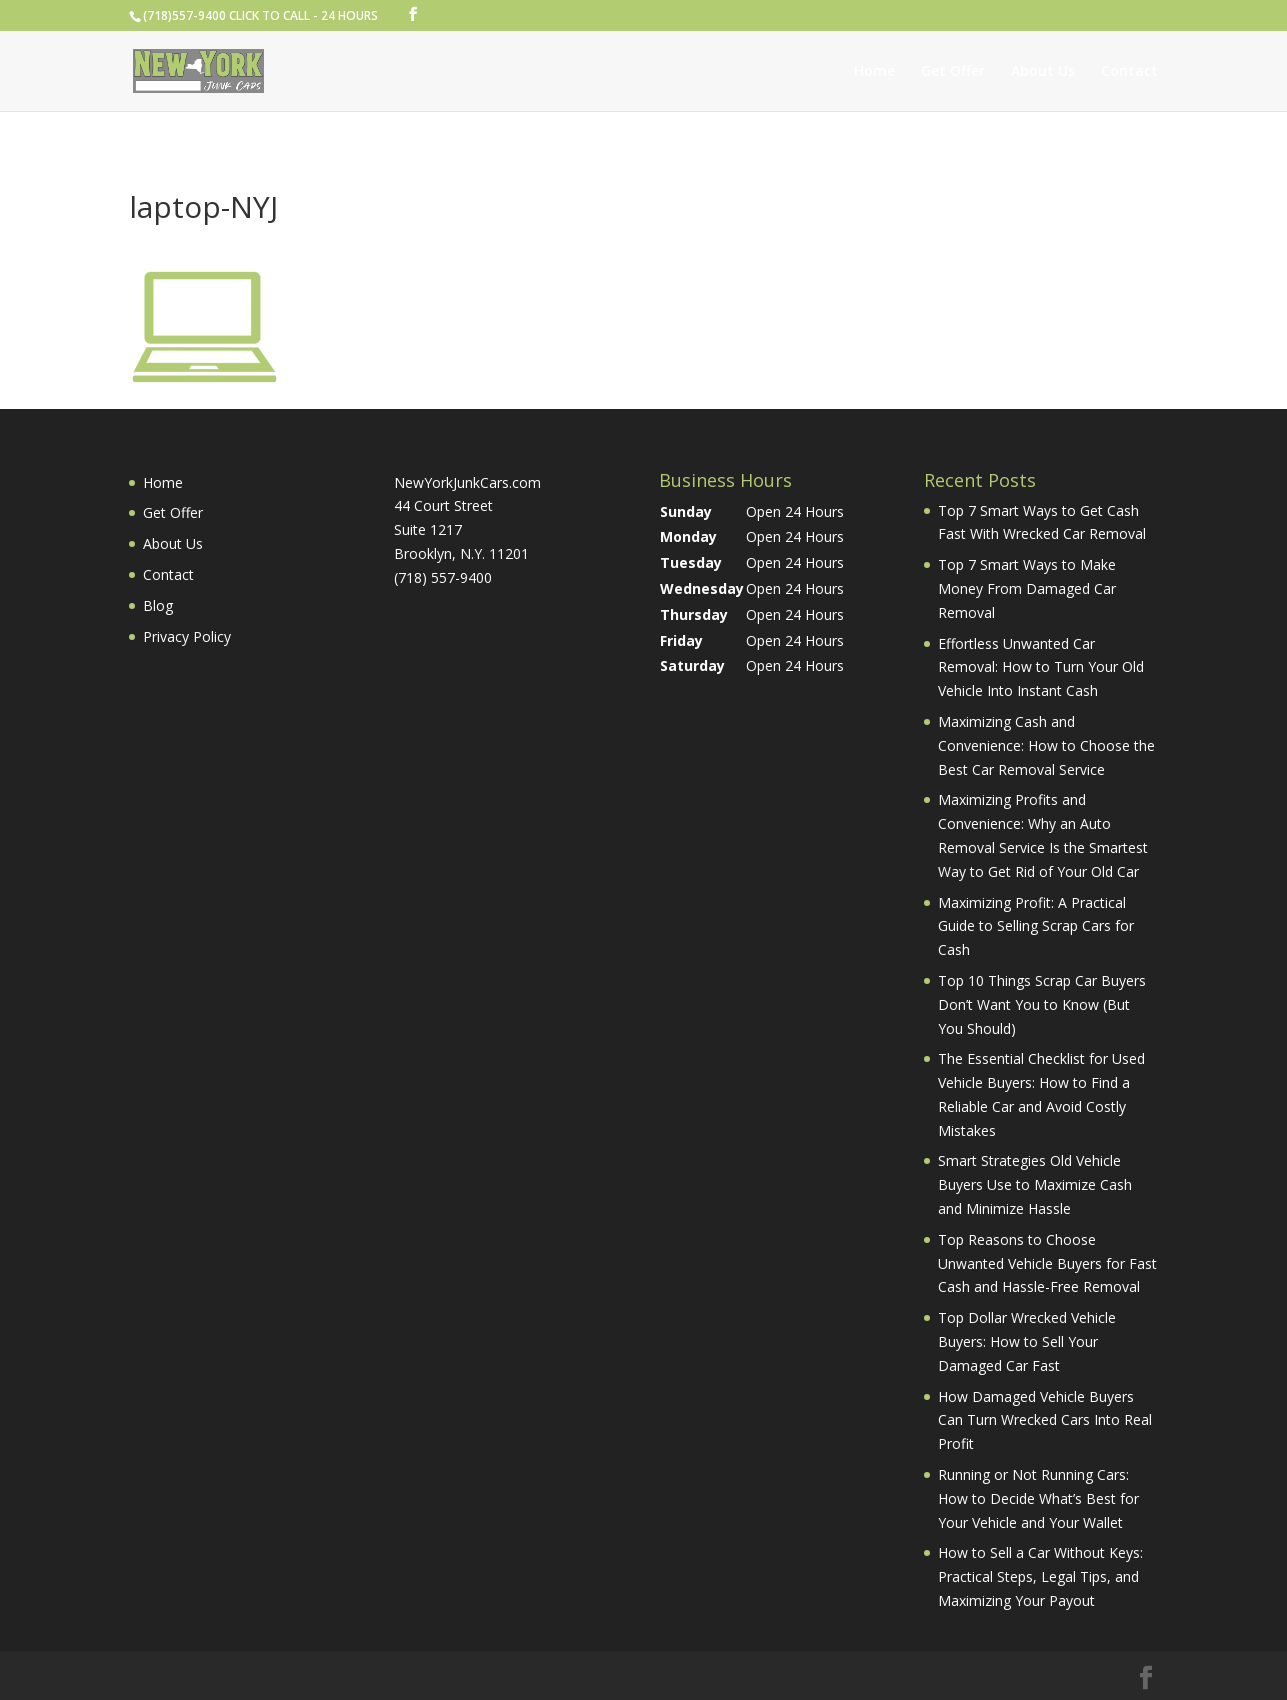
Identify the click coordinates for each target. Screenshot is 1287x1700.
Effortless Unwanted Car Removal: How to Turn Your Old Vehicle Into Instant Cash (1041, 667)
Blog (158, 605)
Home (874, 72)
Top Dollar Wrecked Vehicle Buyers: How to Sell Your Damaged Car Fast (1027, 1341)
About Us (1043, 72)
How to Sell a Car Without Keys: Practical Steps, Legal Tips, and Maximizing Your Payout (1040, 1576)
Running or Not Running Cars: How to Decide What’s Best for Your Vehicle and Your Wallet (1038, 1498)
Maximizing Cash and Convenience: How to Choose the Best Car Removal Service (1046, 745)
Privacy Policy (187, 636)
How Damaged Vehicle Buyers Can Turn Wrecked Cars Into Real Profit (1045, 1420)
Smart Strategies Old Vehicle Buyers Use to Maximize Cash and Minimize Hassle (1035, 1184)
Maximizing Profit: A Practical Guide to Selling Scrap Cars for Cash (1036, 926)
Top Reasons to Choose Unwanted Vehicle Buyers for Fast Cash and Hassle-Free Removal (1047, 1263)
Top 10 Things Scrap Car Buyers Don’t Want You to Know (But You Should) (1042, 1004)
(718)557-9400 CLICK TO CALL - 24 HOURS (260, 15)
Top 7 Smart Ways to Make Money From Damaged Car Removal (1027, 588)
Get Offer (953, 72)
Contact (1129, 72)
